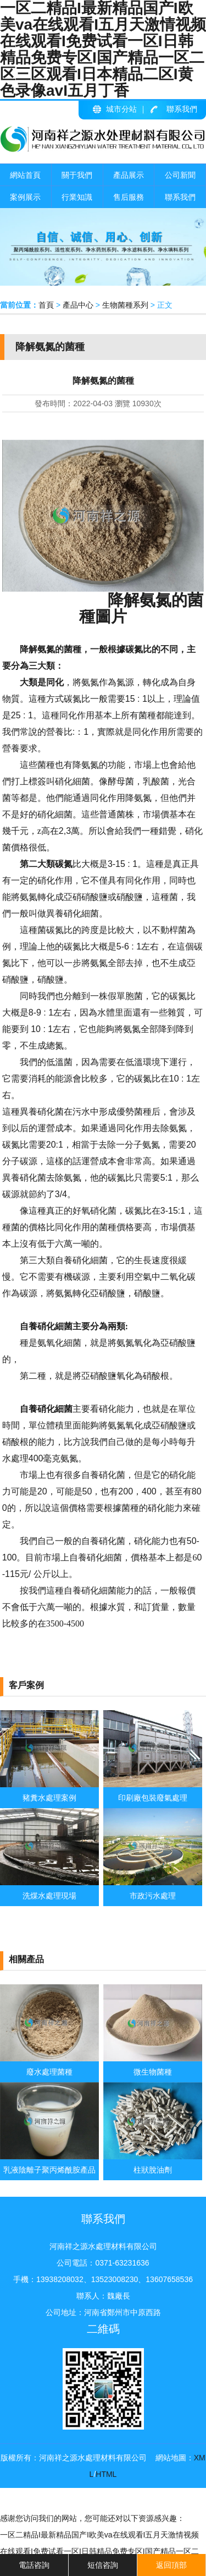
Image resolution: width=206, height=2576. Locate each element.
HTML (106, 2474)
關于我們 (77, 175)
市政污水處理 (153, 1895)
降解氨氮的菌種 (141, 608)
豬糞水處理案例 (49, 1797)
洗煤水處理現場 (49, 1895)
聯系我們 (181, 109)
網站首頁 (25, 175)
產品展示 (128, 175)
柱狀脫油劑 (152, 2169)
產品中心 (78, 305)
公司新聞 (180, 175)
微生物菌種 (152, 2071)
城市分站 (121, 109)
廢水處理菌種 (49, 2071)
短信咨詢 (102, 2565)
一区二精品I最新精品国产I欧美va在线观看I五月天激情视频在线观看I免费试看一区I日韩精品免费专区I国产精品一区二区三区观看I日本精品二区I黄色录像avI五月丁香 (99, 2551)
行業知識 (77, 197)
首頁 (46, 305)
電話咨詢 (34, 2565)
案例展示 (25, 197)
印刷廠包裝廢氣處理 (152, 1797)
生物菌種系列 (125, 305)
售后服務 (128, 197)
